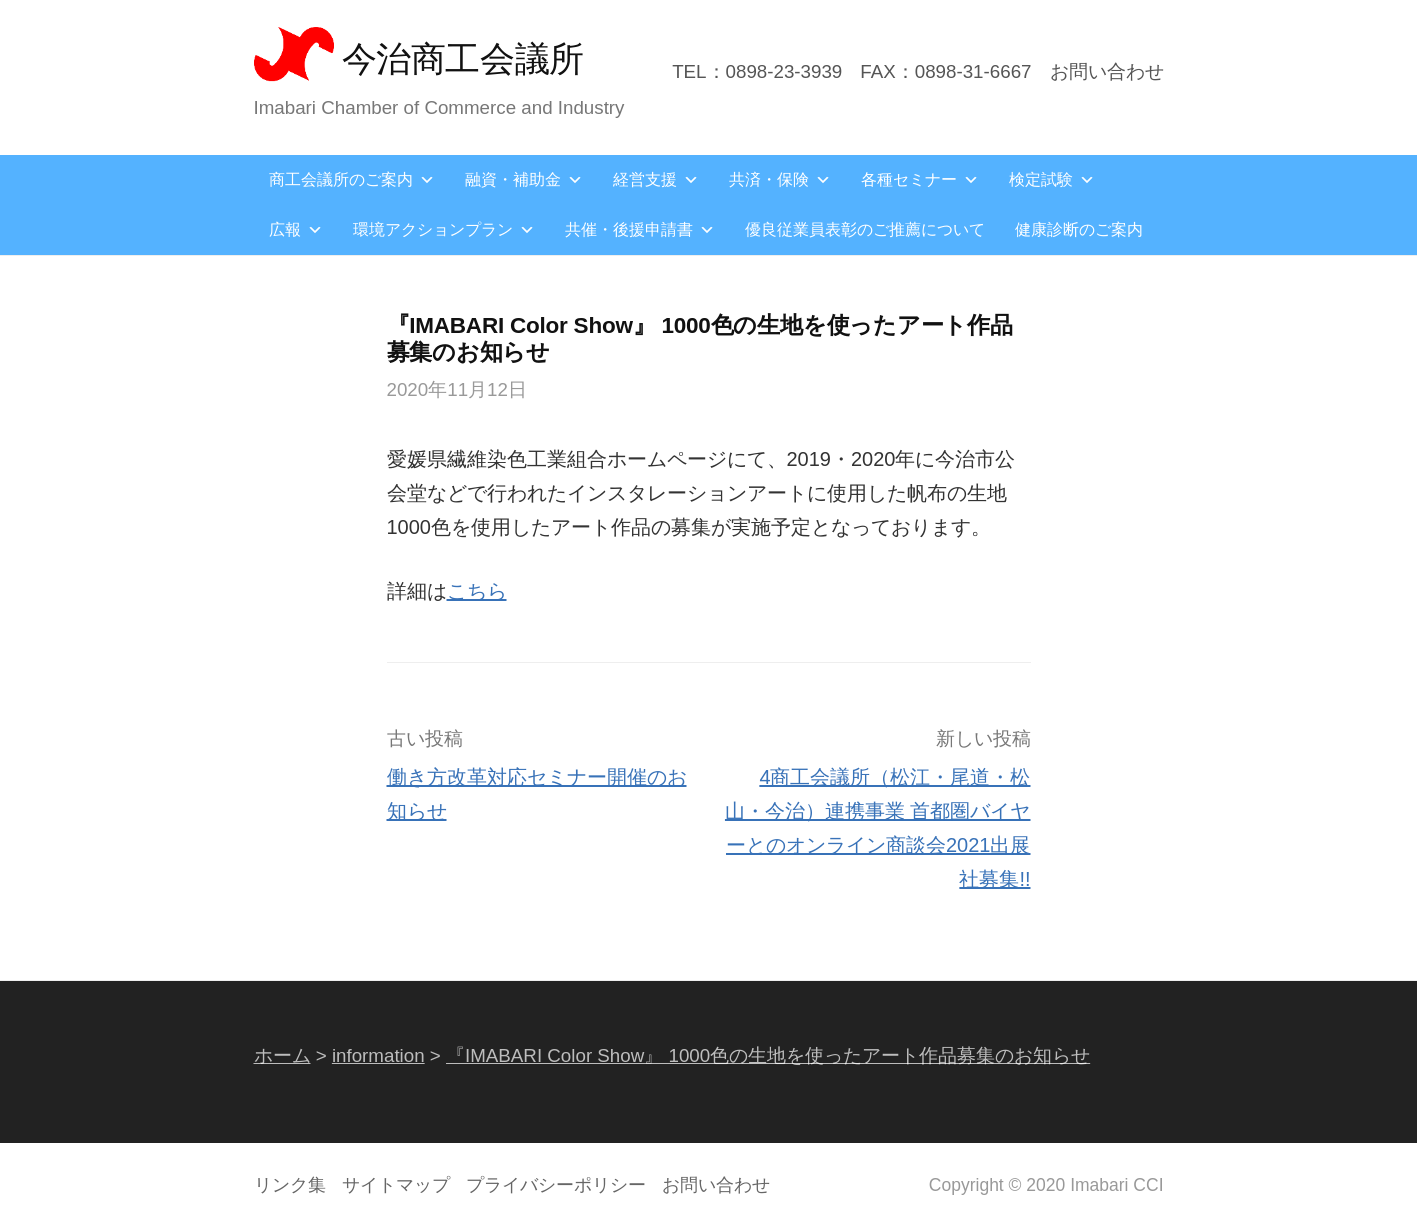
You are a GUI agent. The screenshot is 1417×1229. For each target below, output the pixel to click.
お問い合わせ (1107, 71)
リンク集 (290, 1185)
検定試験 (1052, 179)
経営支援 (656, 179)
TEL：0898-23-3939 (757, 71)
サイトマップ (396, 1185)
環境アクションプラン (444, 229)
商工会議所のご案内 (352, 179)
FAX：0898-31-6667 (945, 71)
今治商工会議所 (463, 58)
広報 (296, 229)
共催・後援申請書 (640, 229)
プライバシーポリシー (556, 1185)
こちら (477, 591)
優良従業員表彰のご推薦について (865, 229)
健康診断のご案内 (1079, 229)
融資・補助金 (524, 179)
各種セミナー (920, 179)
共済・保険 (780, 179)
